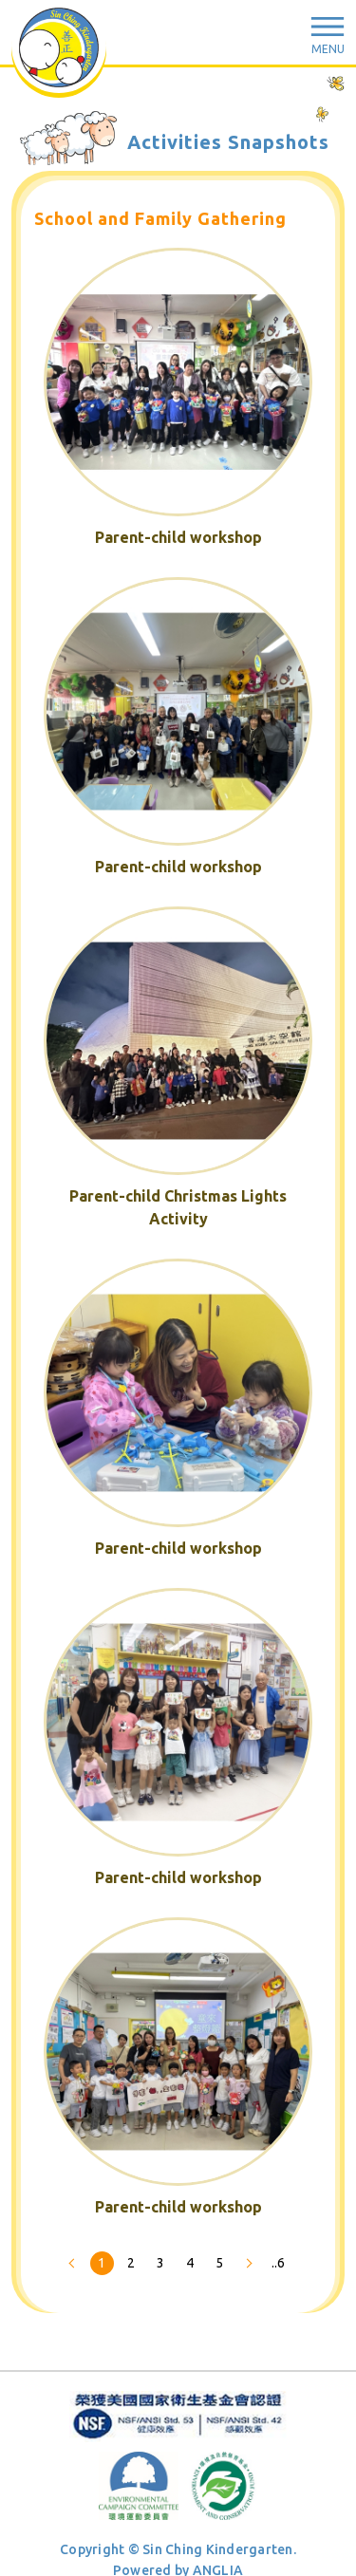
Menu (328, 49)
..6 (278, 2262)
